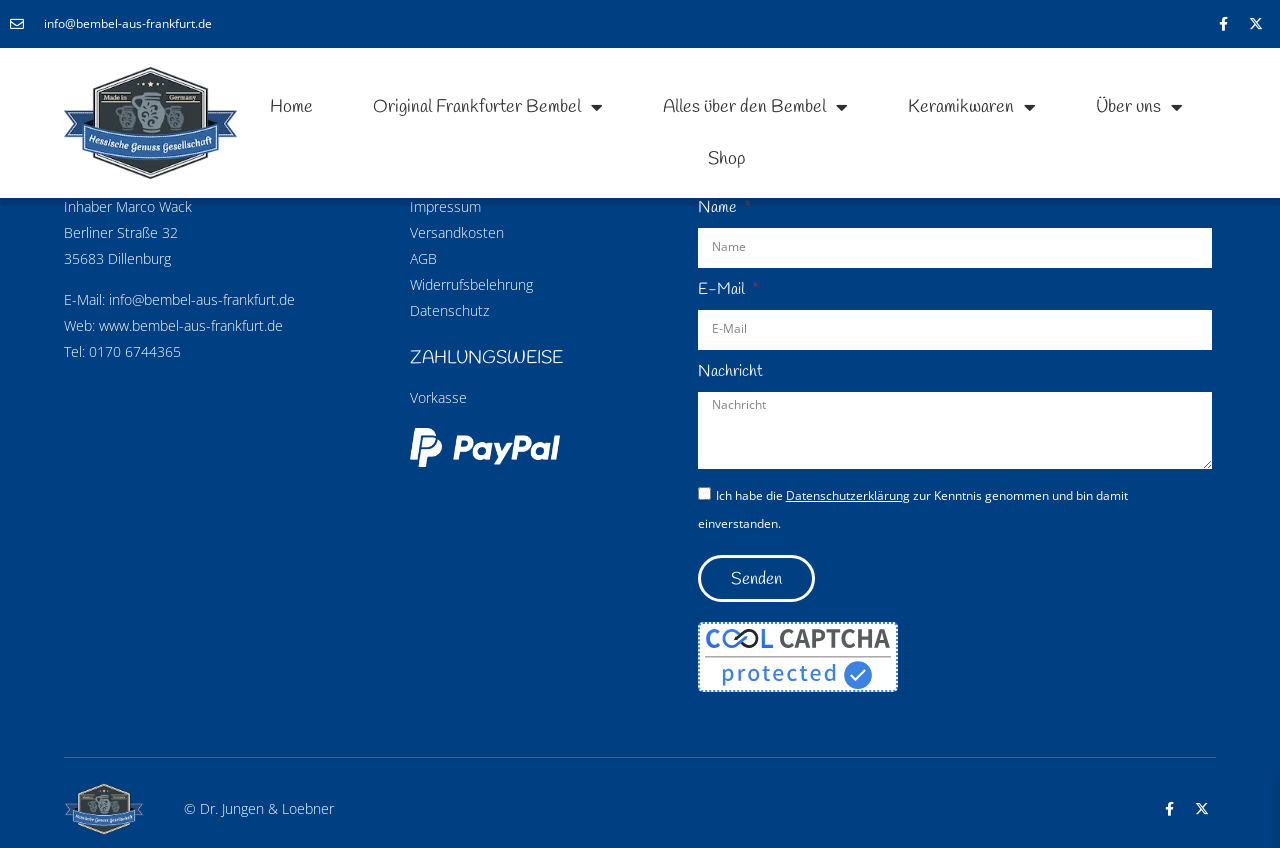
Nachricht (730, 371)
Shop (726, 159)
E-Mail (723, 289)
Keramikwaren (972, 107)
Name (719, 207)
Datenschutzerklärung (848, 495)
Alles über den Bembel (755, 107)
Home (291, 107)
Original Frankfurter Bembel (488, 107)
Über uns (1139, 107)
